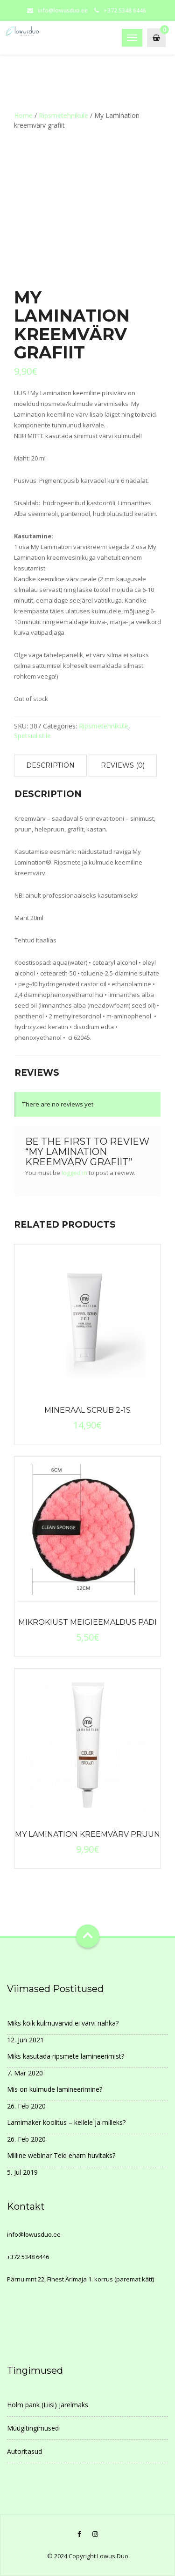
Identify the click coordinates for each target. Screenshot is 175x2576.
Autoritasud (24, 2451)
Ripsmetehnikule (63, 115)
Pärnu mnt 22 (25, 2279)
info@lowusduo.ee (63, 10)
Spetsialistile (32, 735)
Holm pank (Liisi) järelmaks (47, 2404)
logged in (74, 1172)
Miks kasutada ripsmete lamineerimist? (65, 2056)
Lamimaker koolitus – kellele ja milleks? (66, 2122)
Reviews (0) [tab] (123, 765)
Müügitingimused (33, 2428)
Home (23, 115)
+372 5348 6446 (28, 2257)
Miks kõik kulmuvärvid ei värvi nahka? (63, 2023)
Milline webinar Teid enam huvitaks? (61, 2155)
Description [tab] (50, 765)
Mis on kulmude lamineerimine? (54, 2089)
